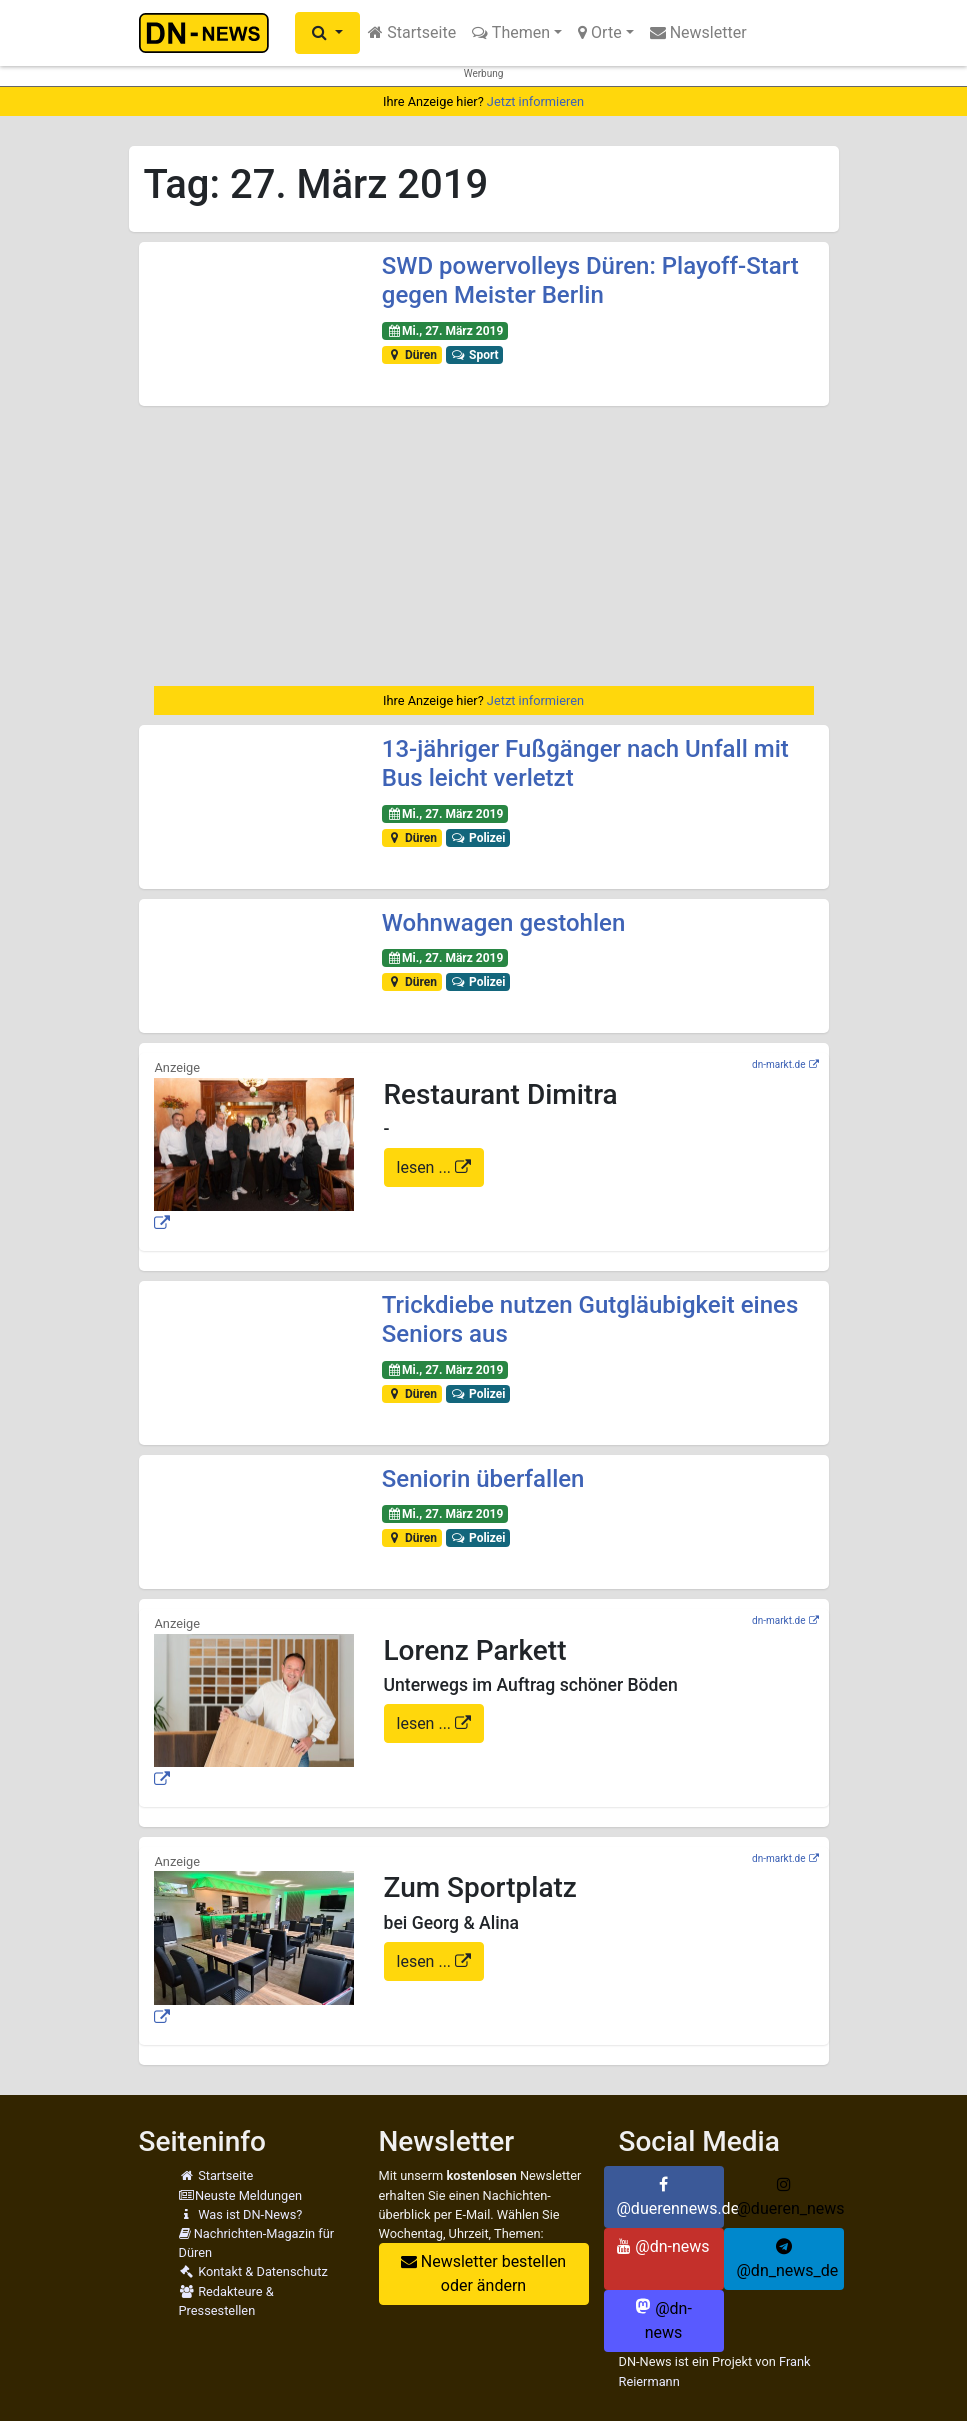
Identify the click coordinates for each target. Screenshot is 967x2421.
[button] (327, 33)
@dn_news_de (788, 2259)
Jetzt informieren (535, 101)
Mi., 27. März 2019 (445, 331)
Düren (412, 355)
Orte (600, 32)
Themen (511, 32)
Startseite (412, 32)
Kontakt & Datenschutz (253, 2271)
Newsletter (698, 32)
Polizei (478, 838)
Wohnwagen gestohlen (503, 923)
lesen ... (426, 1167)
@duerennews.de (670, 2197)
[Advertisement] (484, 546)
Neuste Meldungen (241, 2195)
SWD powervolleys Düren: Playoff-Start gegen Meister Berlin (590, 280)
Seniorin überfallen (483, 1479)
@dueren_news (790, 2197)
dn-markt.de (778, 1064)
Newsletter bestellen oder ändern (483, 2273)
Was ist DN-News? (241, 2214)
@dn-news (663, 2246)
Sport (475, 355)
